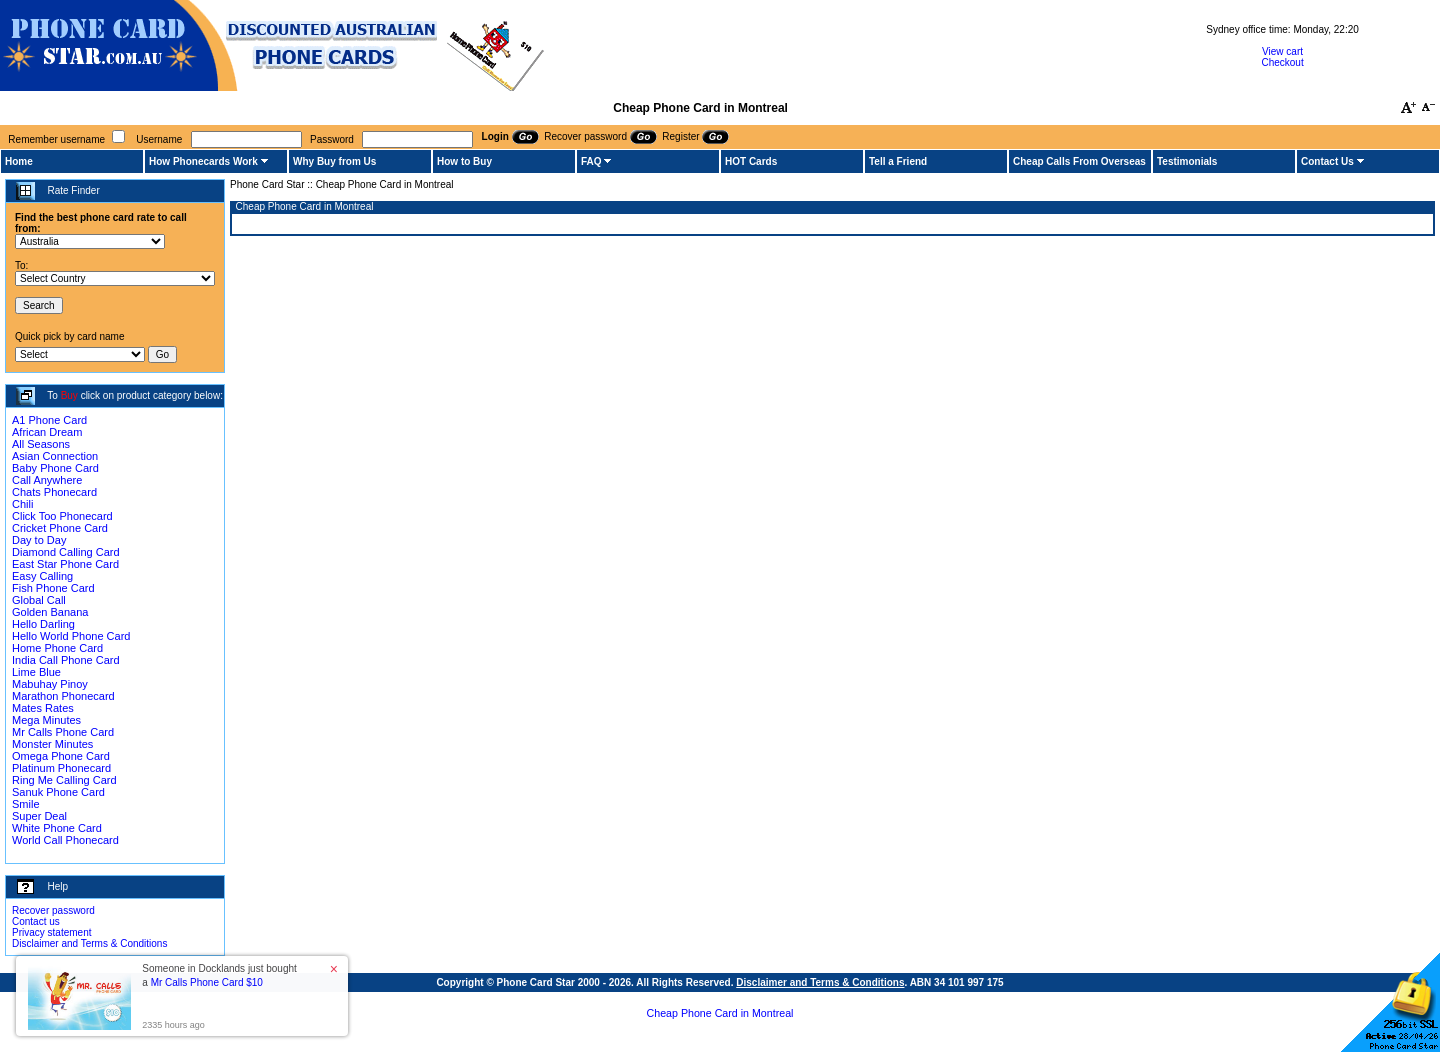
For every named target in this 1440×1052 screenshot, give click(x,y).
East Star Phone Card (65, 564)
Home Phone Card (57, 648)
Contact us (36, 921)
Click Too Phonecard (62, 516)
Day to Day (39, 540)
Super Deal (39, 816)
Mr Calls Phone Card (63, 732)
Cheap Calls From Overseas (1079, 161)
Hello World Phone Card (71, 636)
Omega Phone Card (61, 756)
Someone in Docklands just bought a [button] (219, 975)
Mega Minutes (46, 720)
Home (19, 161)
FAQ (591, 161)
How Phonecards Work (203, 161)
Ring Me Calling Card (64, 780)
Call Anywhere (47, 480)
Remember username (56, 139)
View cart (1282, 51)
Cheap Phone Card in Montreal (720, 1013)
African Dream (47, 432)
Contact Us (1327, 161)
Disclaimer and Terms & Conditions (89, 943)
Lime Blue (36, 672)
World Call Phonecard (65, 840)
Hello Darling (43, 624)
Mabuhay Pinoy (50, 684)
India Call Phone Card (66, 660)
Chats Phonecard (54, 492)
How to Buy (464, 161)
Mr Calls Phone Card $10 (207, 982)
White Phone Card (57, 828)
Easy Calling (42, 576)
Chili (22, 504)
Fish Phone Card (53, 588)
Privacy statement (51, 932)
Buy (69, 395)
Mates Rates (43, 708)
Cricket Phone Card (60, 528)
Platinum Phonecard (61, 768)
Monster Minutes (52, 744)
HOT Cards (751, 161)
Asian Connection (55, 456)
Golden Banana (50, 612)
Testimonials (1187, 161)
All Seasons (41, 444)
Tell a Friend (898, 161)
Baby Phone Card (55, 468)
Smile (26, 804)
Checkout (1282, 62)
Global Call (39, 600)
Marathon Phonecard (63, 696)
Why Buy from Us (334, 161)
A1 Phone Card (49, 420)
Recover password (53, 910)
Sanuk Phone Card (58, 792)
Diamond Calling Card (66, 552)
